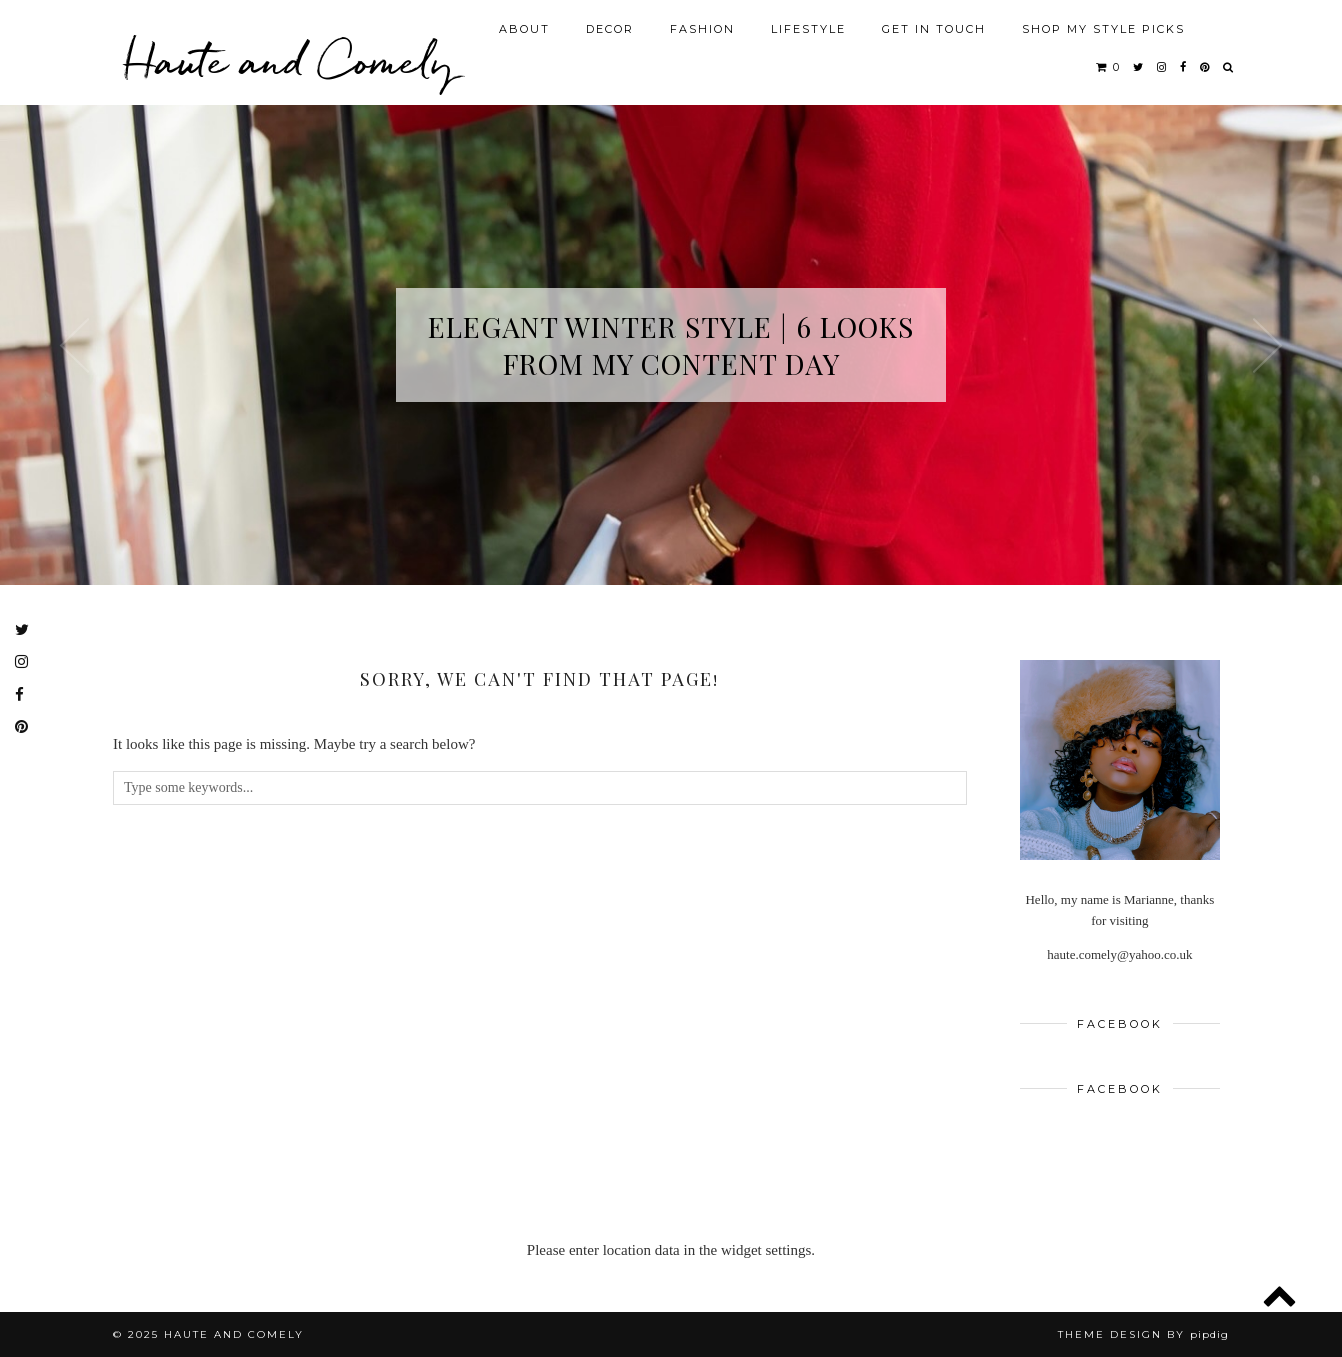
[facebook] (1184, 67)
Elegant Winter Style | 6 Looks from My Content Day (671, 345)
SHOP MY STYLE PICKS (1103, 29)
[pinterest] (1205, 67)
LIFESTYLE (808, 29)
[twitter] (1139, 67)
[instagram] (1162, 67)
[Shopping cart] (1108, 67)
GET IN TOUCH (934, 29)
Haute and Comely (288, 60)
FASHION (702, 29)
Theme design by (1143, 1334)
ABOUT (524, 29)
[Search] (1229, 67)
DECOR (610, 29)
